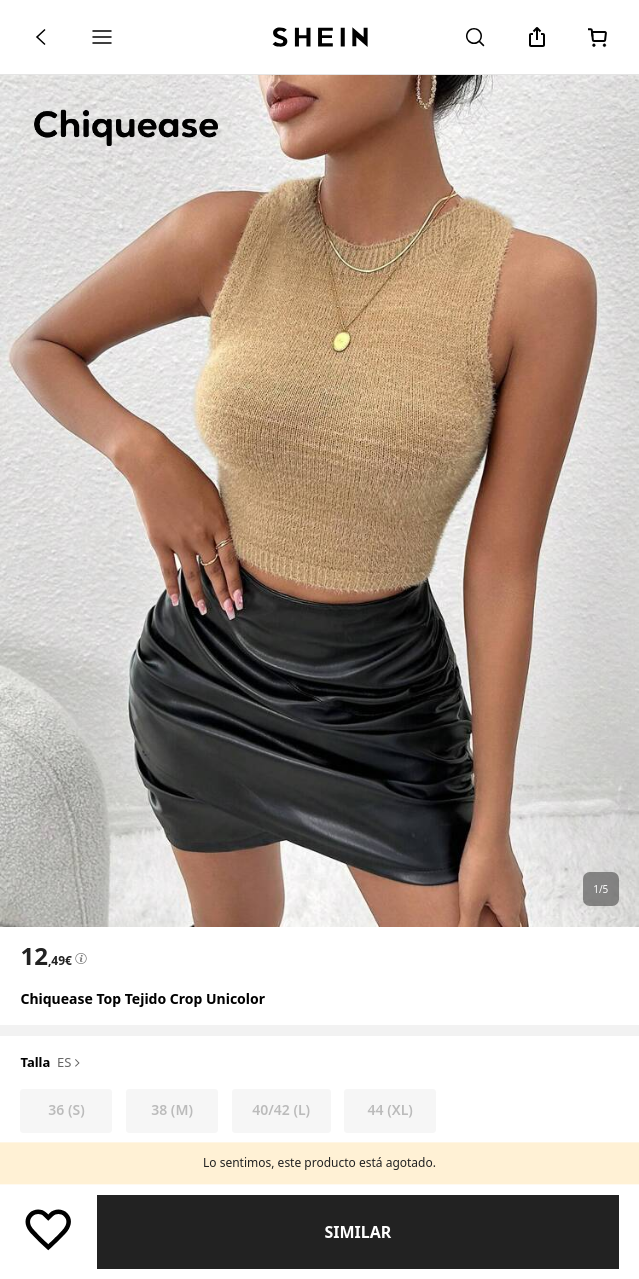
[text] (45, 956)
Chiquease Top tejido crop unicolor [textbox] (142, 998)
